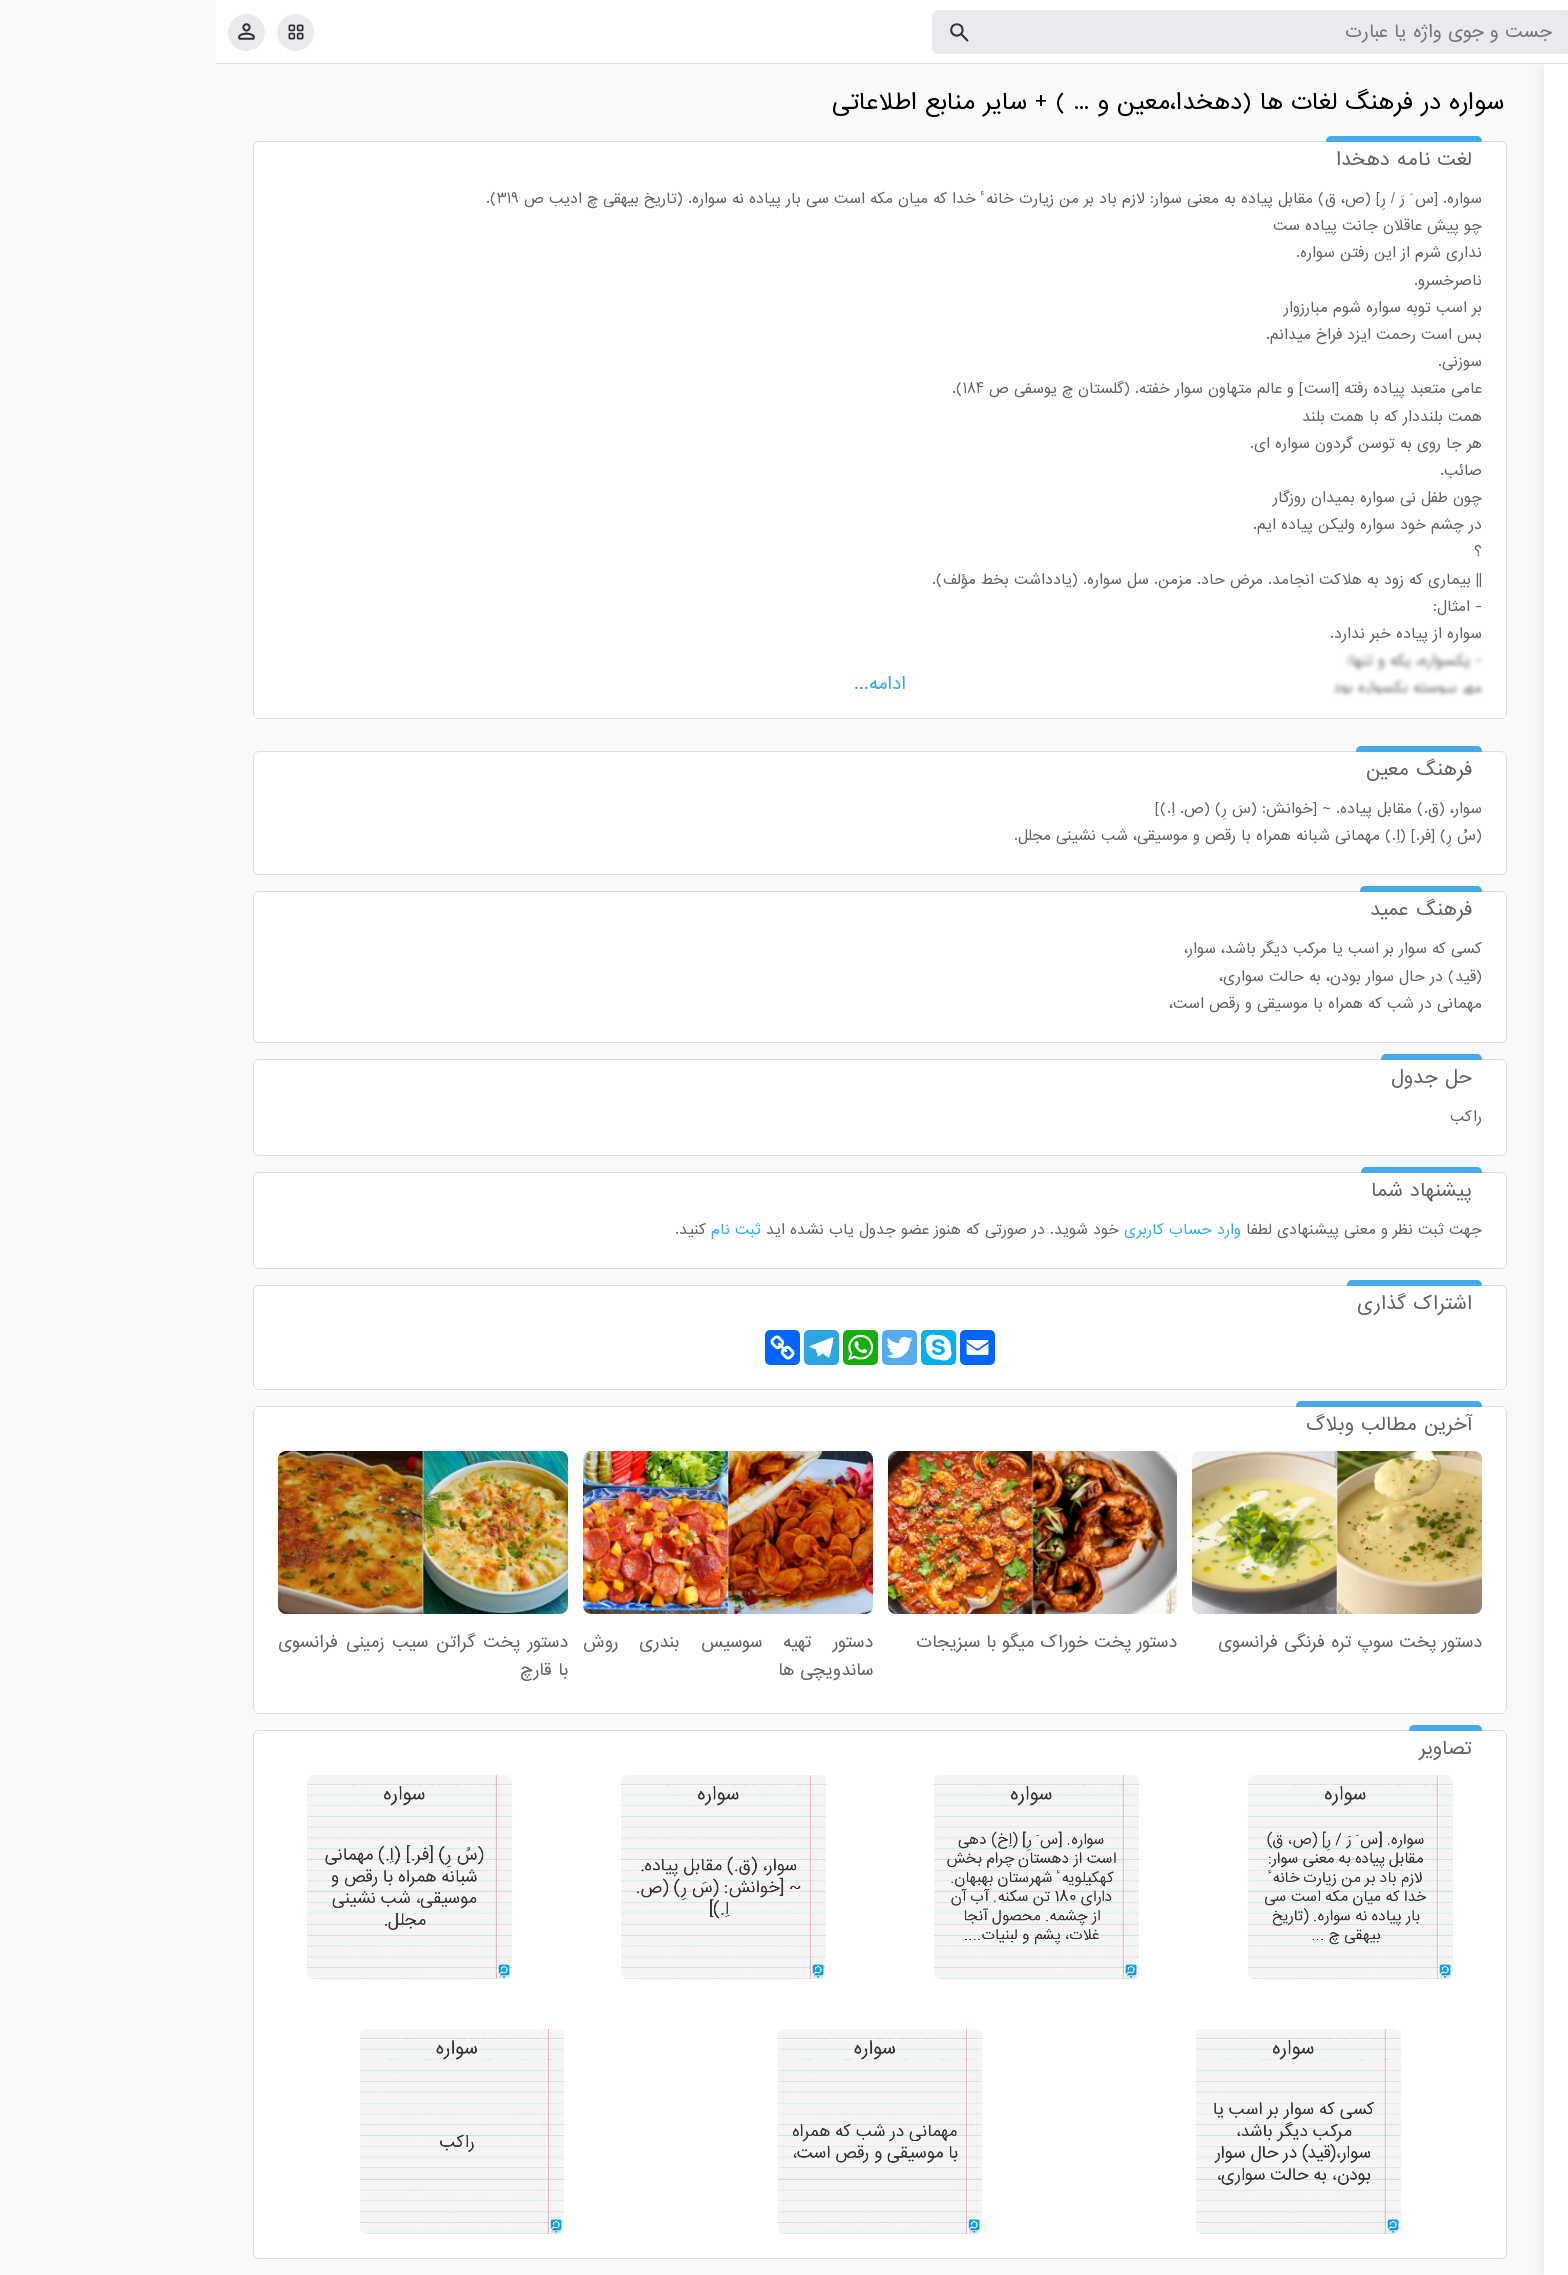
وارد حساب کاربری (966, 1230)
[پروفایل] (30, 31)
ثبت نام (520, 1230)
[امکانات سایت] (79, 32)
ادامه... (664, 684)
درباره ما (1388, 2255)
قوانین (1515, 2255)
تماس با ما (1455, 2255)
